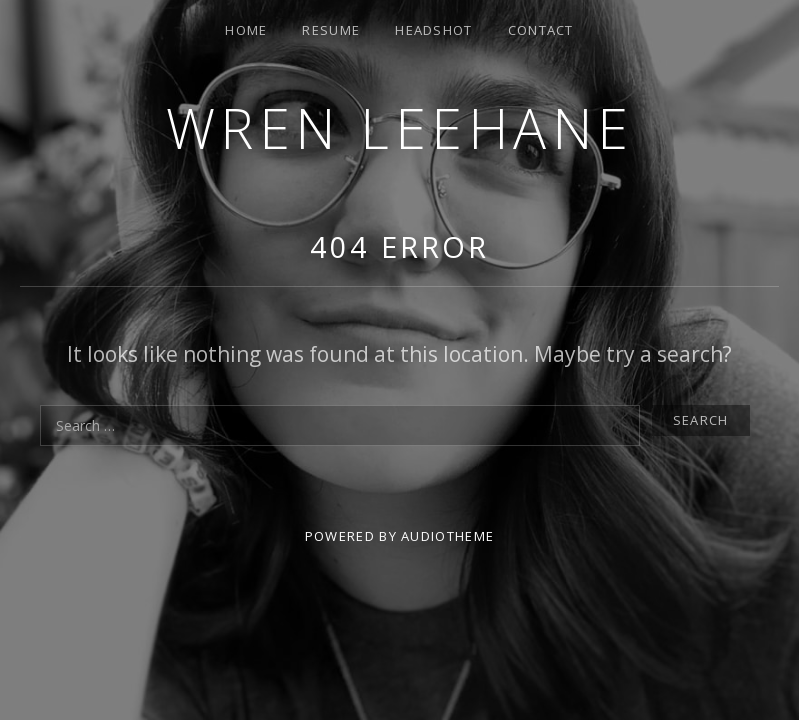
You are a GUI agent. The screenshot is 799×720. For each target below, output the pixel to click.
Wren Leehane (400, 127)
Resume (331, 30)
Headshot (433, 30)
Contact (541, 30)
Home (246, 30)
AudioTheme (447, 536)
